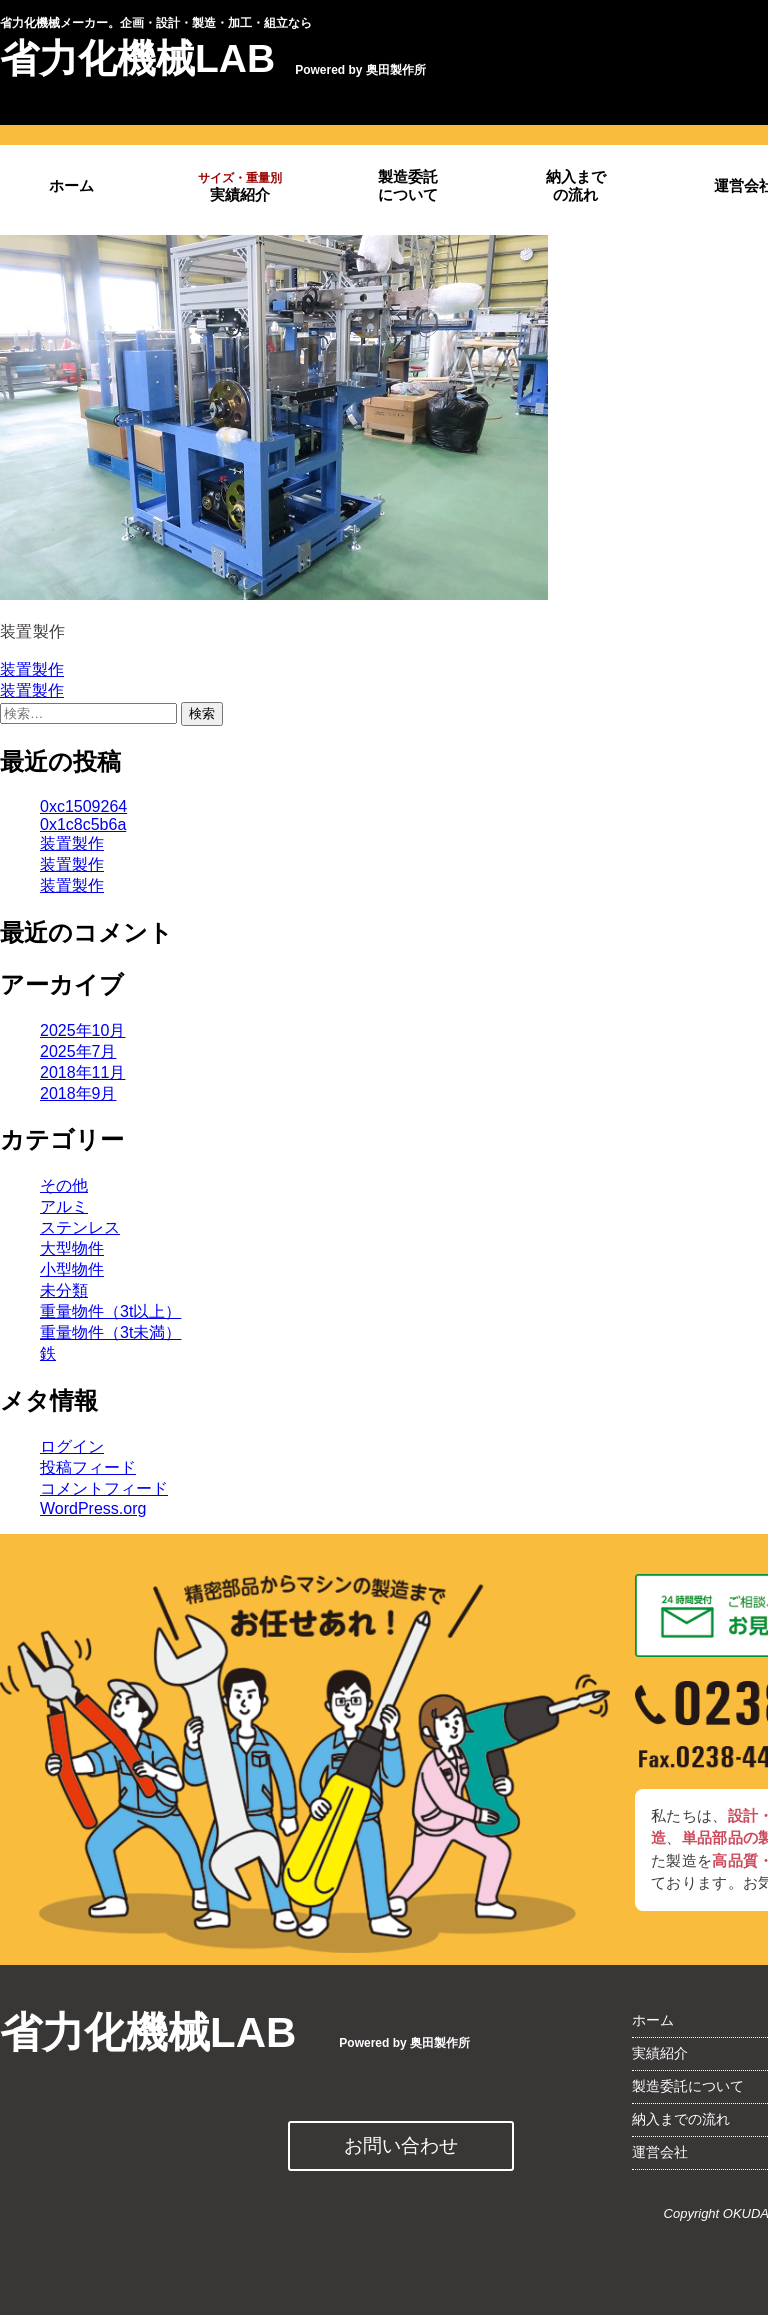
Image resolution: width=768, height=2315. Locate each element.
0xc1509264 (83, 806)
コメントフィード (104, 1488)
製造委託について (408, 185)
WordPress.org (93, 1508)
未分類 (64, 1290)
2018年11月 (82, 1072)
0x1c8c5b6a (83, 824)
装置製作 (32, 669)
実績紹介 (240, 186)
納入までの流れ (576, 185)
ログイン (72, 1446)
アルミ (64, 1206)
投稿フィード (88, 1467)
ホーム (71, 186)
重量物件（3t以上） (110, 1311)
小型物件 (72, 1269)
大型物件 (72, 1248)
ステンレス (80, 1227)
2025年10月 (82, 1030)
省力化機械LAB (137, 58)
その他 (64, 1185)
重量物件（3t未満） (110, 1332)
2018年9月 (78, 1093)
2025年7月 (78, 1051)
